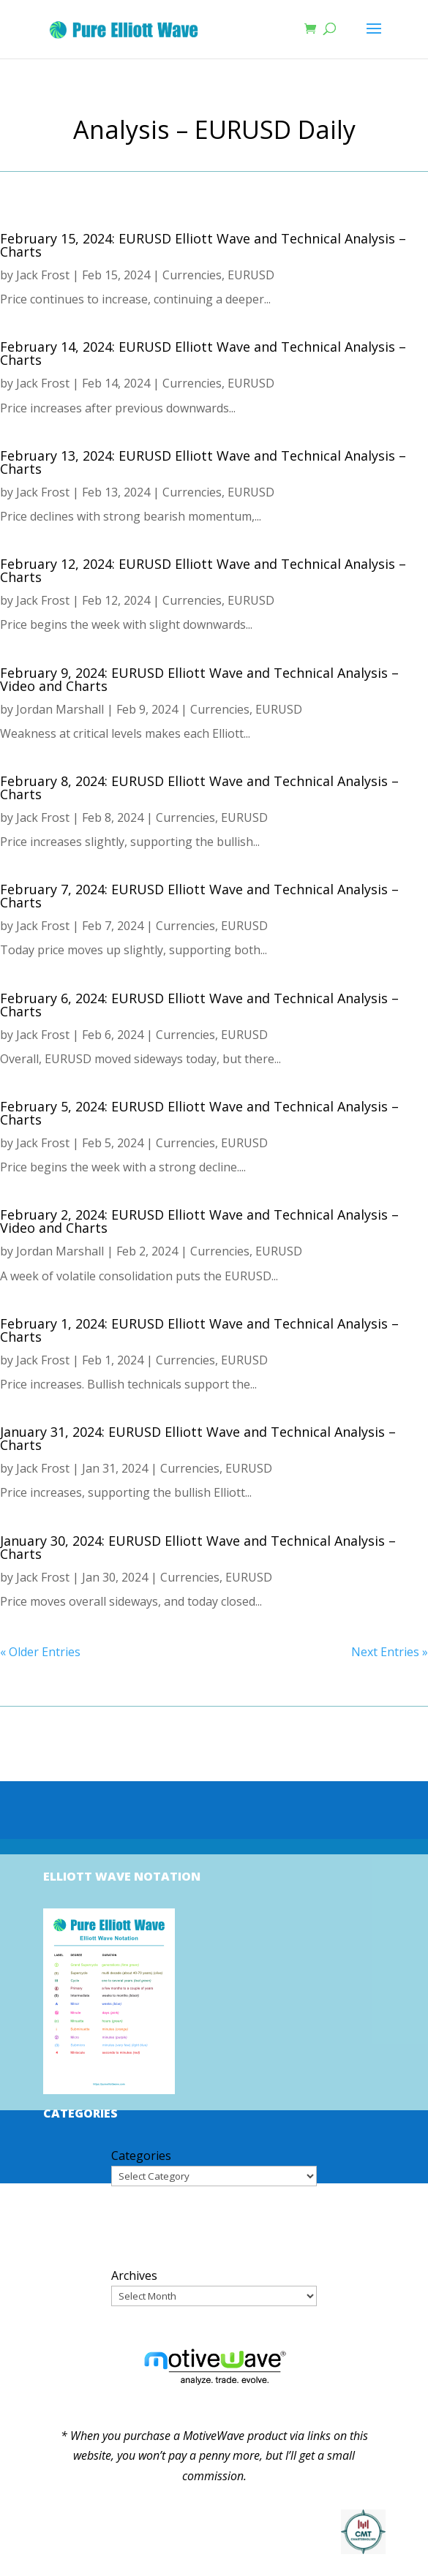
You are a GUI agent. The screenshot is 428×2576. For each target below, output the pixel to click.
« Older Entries (40, 1652)
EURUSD (251, 275)
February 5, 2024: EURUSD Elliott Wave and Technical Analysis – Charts (199, 1113)
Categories (141, 2156)
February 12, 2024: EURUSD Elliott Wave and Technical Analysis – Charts (203, 570)
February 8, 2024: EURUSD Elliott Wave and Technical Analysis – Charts (199, 787)
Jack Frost (43, 275)
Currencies (192, 275)
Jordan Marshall (60, 709)
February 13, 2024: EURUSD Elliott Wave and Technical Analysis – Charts (203, 462)
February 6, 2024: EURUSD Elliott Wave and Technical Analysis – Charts (199, 1004)
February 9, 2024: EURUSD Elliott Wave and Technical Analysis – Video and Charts (199, 679)
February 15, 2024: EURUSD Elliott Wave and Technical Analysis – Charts (203, 245)
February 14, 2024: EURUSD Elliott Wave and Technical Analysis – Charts (203, 353)
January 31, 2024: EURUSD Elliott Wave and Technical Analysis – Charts (198, 1438)
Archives (134, 2275)
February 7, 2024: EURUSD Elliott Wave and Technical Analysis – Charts (199, 895)
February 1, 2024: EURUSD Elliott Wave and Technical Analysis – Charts (199, 1330)
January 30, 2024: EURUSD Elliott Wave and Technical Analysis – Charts (198, 1547)
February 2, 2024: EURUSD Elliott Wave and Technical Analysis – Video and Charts (199, 1221)
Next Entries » (389, 1652)
